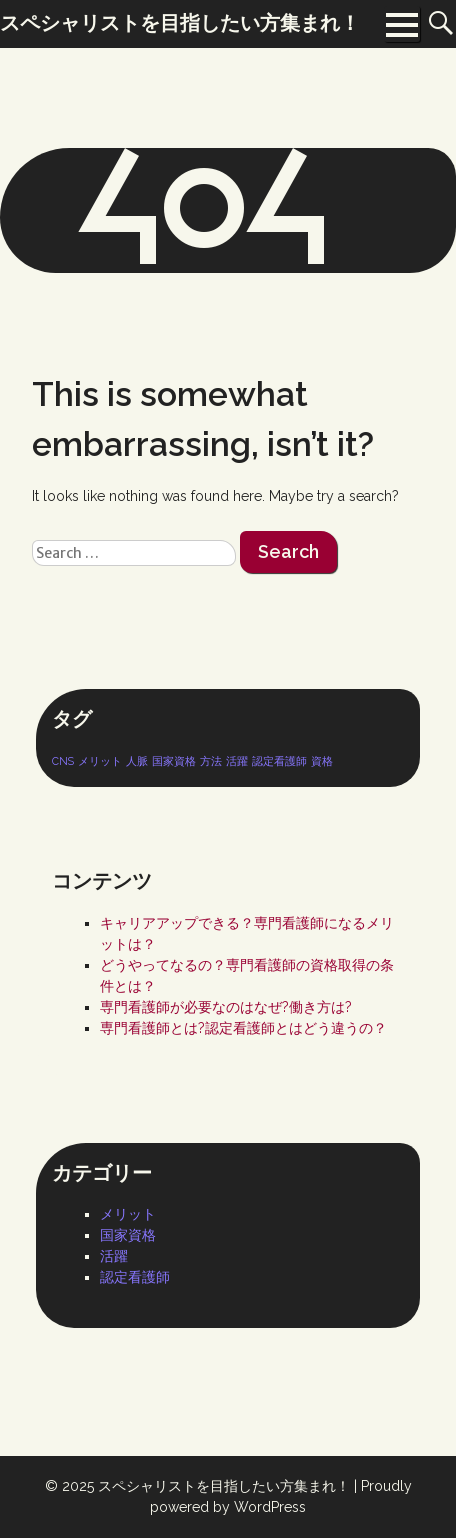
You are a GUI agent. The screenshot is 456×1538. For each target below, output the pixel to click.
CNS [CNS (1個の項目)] (63, 761)
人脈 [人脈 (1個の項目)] (137, 761)
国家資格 (128, 1235)
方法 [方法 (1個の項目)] (211, 761)
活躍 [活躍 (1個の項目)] (237, 761)
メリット (128, 1214)
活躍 (114, 1256)
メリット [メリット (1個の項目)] (100, 761)
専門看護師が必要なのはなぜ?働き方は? (226, 1007)
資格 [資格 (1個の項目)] (322, 761)
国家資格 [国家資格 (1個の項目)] (174, 761)
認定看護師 (135, 1277)
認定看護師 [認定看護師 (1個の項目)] (279, 761)
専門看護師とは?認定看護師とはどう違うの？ (243, 1028)
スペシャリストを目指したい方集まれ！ (224, 1486)
